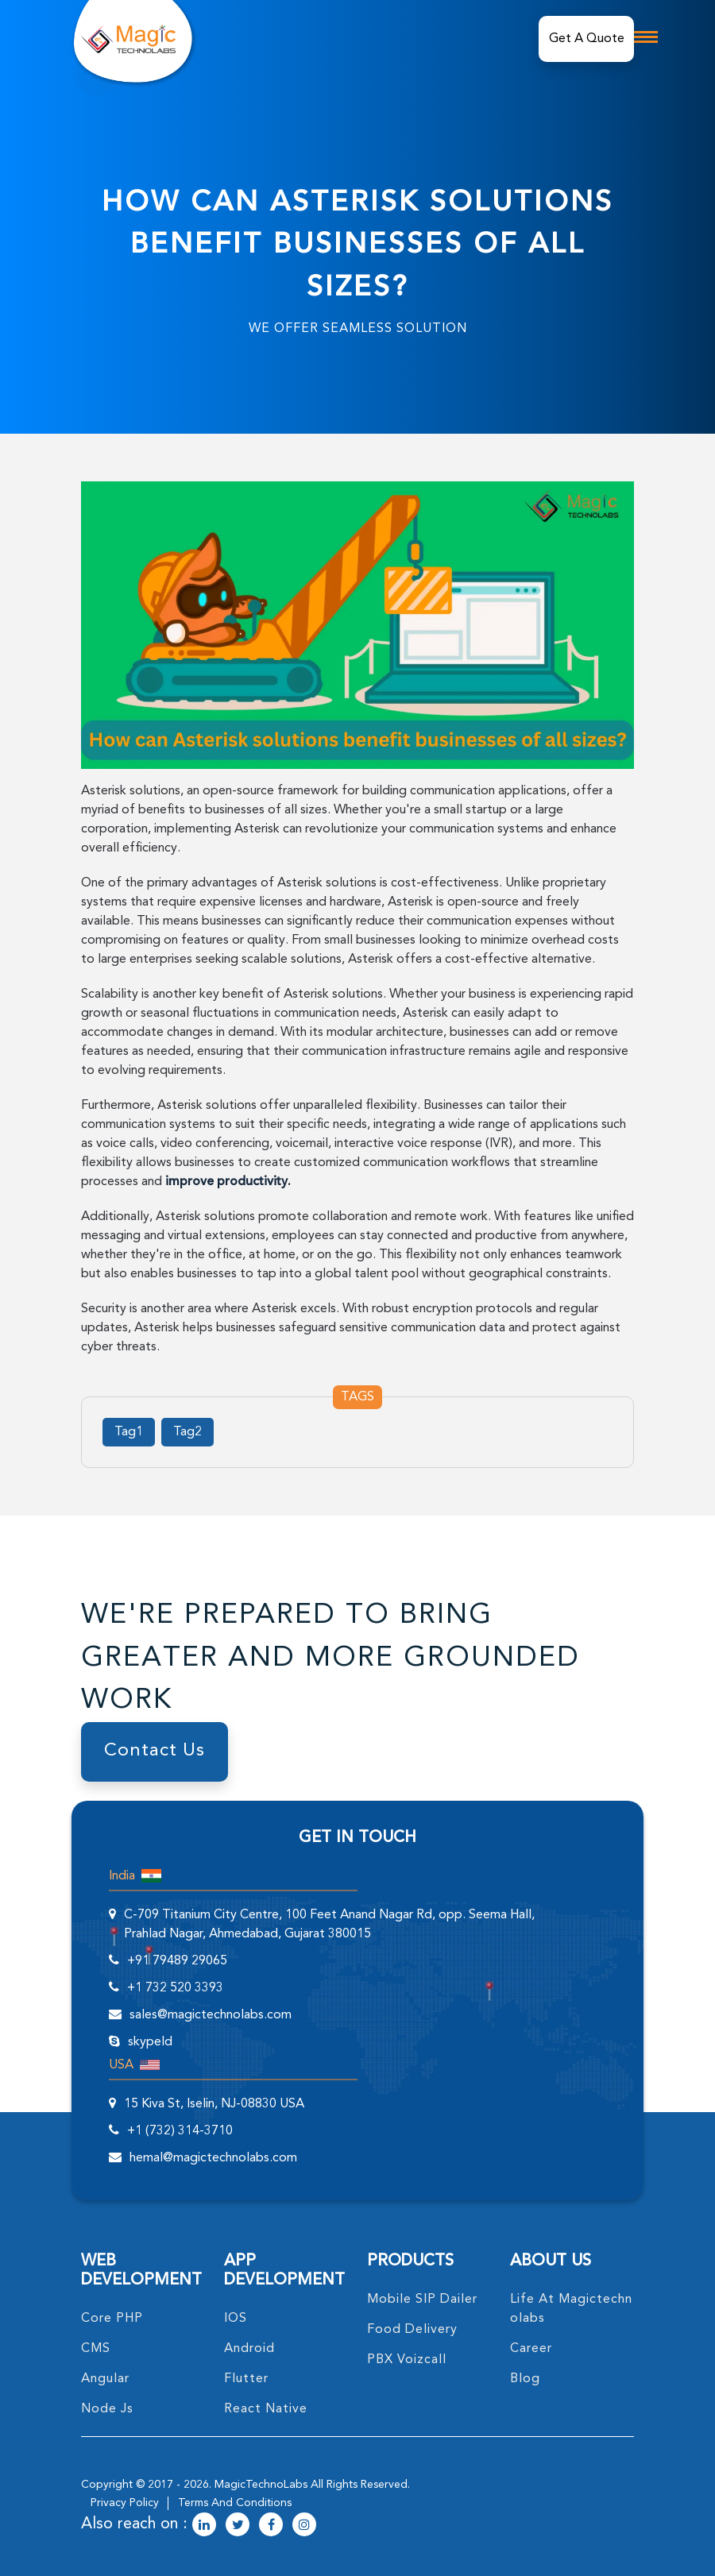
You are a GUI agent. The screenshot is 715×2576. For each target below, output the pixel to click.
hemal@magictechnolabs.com (213, 2158)
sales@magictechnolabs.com (210, 2015)
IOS (235, 2318)
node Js (107, 2409)
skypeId (150, 2042)
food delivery (412, 2329)
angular (105, 2379)
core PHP (112, 2318)
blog (525, 2379)
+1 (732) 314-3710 (180, 2131)
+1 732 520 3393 (175, 1988)
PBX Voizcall (406, 2360)
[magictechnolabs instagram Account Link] (304, 2526)
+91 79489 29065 (177, 1961)
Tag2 (187, 1432)
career (531, 2348)
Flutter (246, 2379)
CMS (95, 2348)
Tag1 (128, 1432)
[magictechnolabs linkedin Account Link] (204, 2526)
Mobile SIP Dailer (422, 2299)
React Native (265, 2409)
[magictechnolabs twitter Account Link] (237, 2526)
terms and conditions (235, 2502)
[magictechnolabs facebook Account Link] (271, 2526)
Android (249, 2348)
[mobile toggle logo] (646, 37)
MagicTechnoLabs (260, 2484)
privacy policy (125, 2502)
